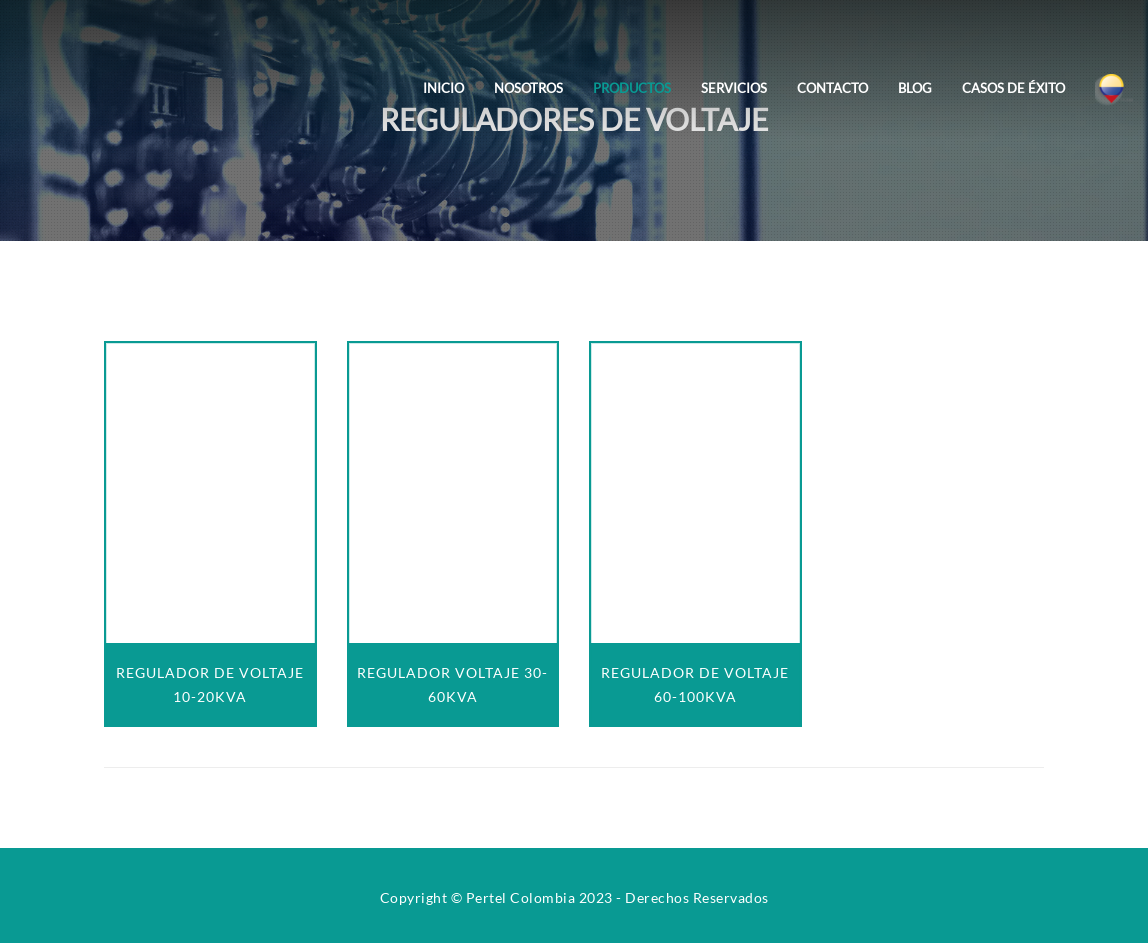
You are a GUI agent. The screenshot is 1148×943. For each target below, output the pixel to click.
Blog (915, 88)
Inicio (443, 88)
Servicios (734, 88)
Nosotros (528, 88)
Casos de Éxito (1013, 88)
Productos (632, 88)
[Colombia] (1114, 74)
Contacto (832, 88)
